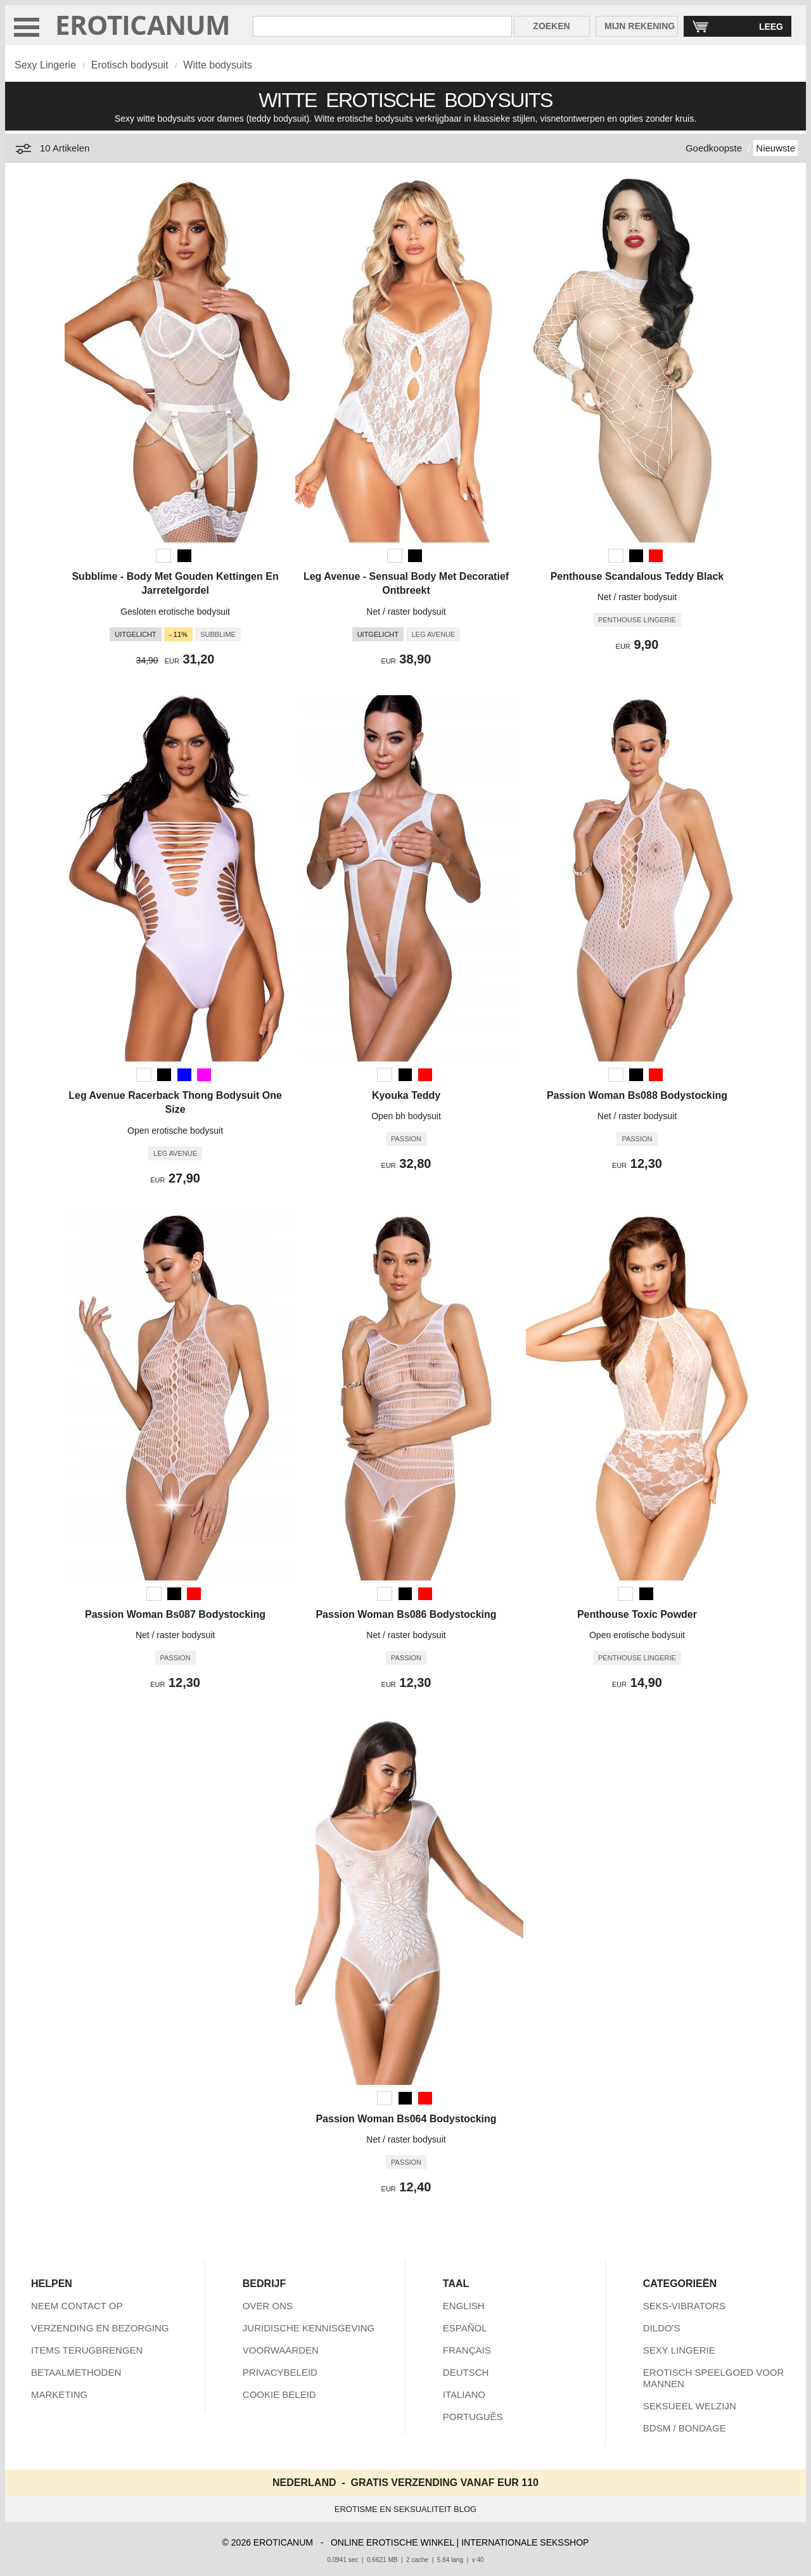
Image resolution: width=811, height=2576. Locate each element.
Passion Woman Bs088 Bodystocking (637, 1095)
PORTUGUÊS (473, 2416)
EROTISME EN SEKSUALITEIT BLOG (405, 2509)
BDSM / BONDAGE (684, 2428)
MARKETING (59, 2394)
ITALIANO (464, 2394)
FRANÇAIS (467, 2350)
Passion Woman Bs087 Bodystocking (175, 1614)
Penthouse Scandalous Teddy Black (637, 576)
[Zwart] (184, 555)
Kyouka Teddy (406, 1095)
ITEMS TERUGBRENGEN (87, 2350)
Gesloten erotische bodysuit (175, 611)
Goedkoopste (714, 148)
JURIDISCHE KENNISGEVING (308, 2328)
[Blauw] (184, 1074)
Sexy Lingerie (45, 65)
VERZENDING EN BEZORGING (100, 2328)
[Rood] (656, 555)
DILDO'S (661, 2328)
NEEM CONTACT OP (76, 2305)
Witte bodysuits (217, 65)
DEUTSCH (466, 2372)
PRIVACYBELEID (280, 2372)
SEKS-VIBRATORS (684, 2305)
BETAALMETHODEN (76, 2372)
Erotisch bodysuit (130, 65)
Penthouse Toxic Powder (637, 1614)
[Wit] (163, 556)
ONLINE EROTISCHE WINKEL (392, 2542)
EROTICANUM (143, 24)
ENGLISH (464, 2305)
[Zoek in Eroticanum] (382, 26)
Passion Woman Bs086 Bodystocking (406, 1614)
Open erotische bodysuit (175, 1130)
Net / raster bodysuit (405, 611)
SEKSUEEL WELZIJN (689, 2405)
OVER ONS (268, 2305)
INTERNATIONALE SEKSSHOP (525, 2542)
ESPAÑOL (465, 2328)
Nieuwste (775, 148)
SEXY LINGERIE (679, 2350)
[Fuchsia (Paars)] (204, 1074)
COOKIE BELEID (279, 2394)
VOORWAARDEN (281, 2350)
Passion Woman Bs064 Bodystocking (406, 2118)
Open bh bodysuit (406, 1116)
